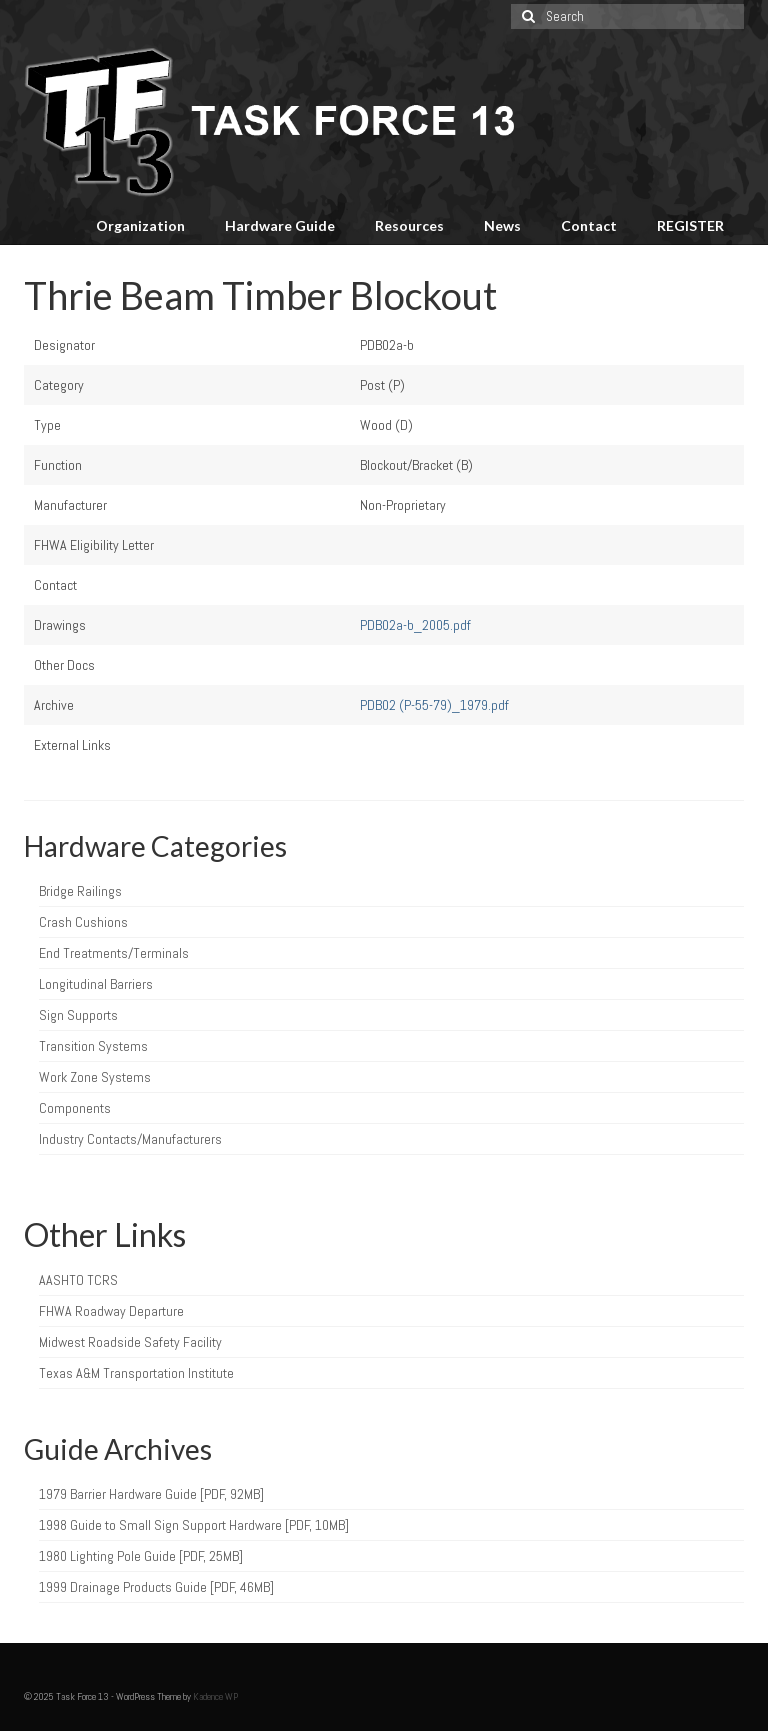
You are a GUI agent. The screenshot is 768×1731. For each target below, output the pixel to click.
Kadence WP (215, 1696)
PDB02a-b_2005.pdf (415, 625)
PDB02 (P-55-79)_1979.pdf (434, 705)
